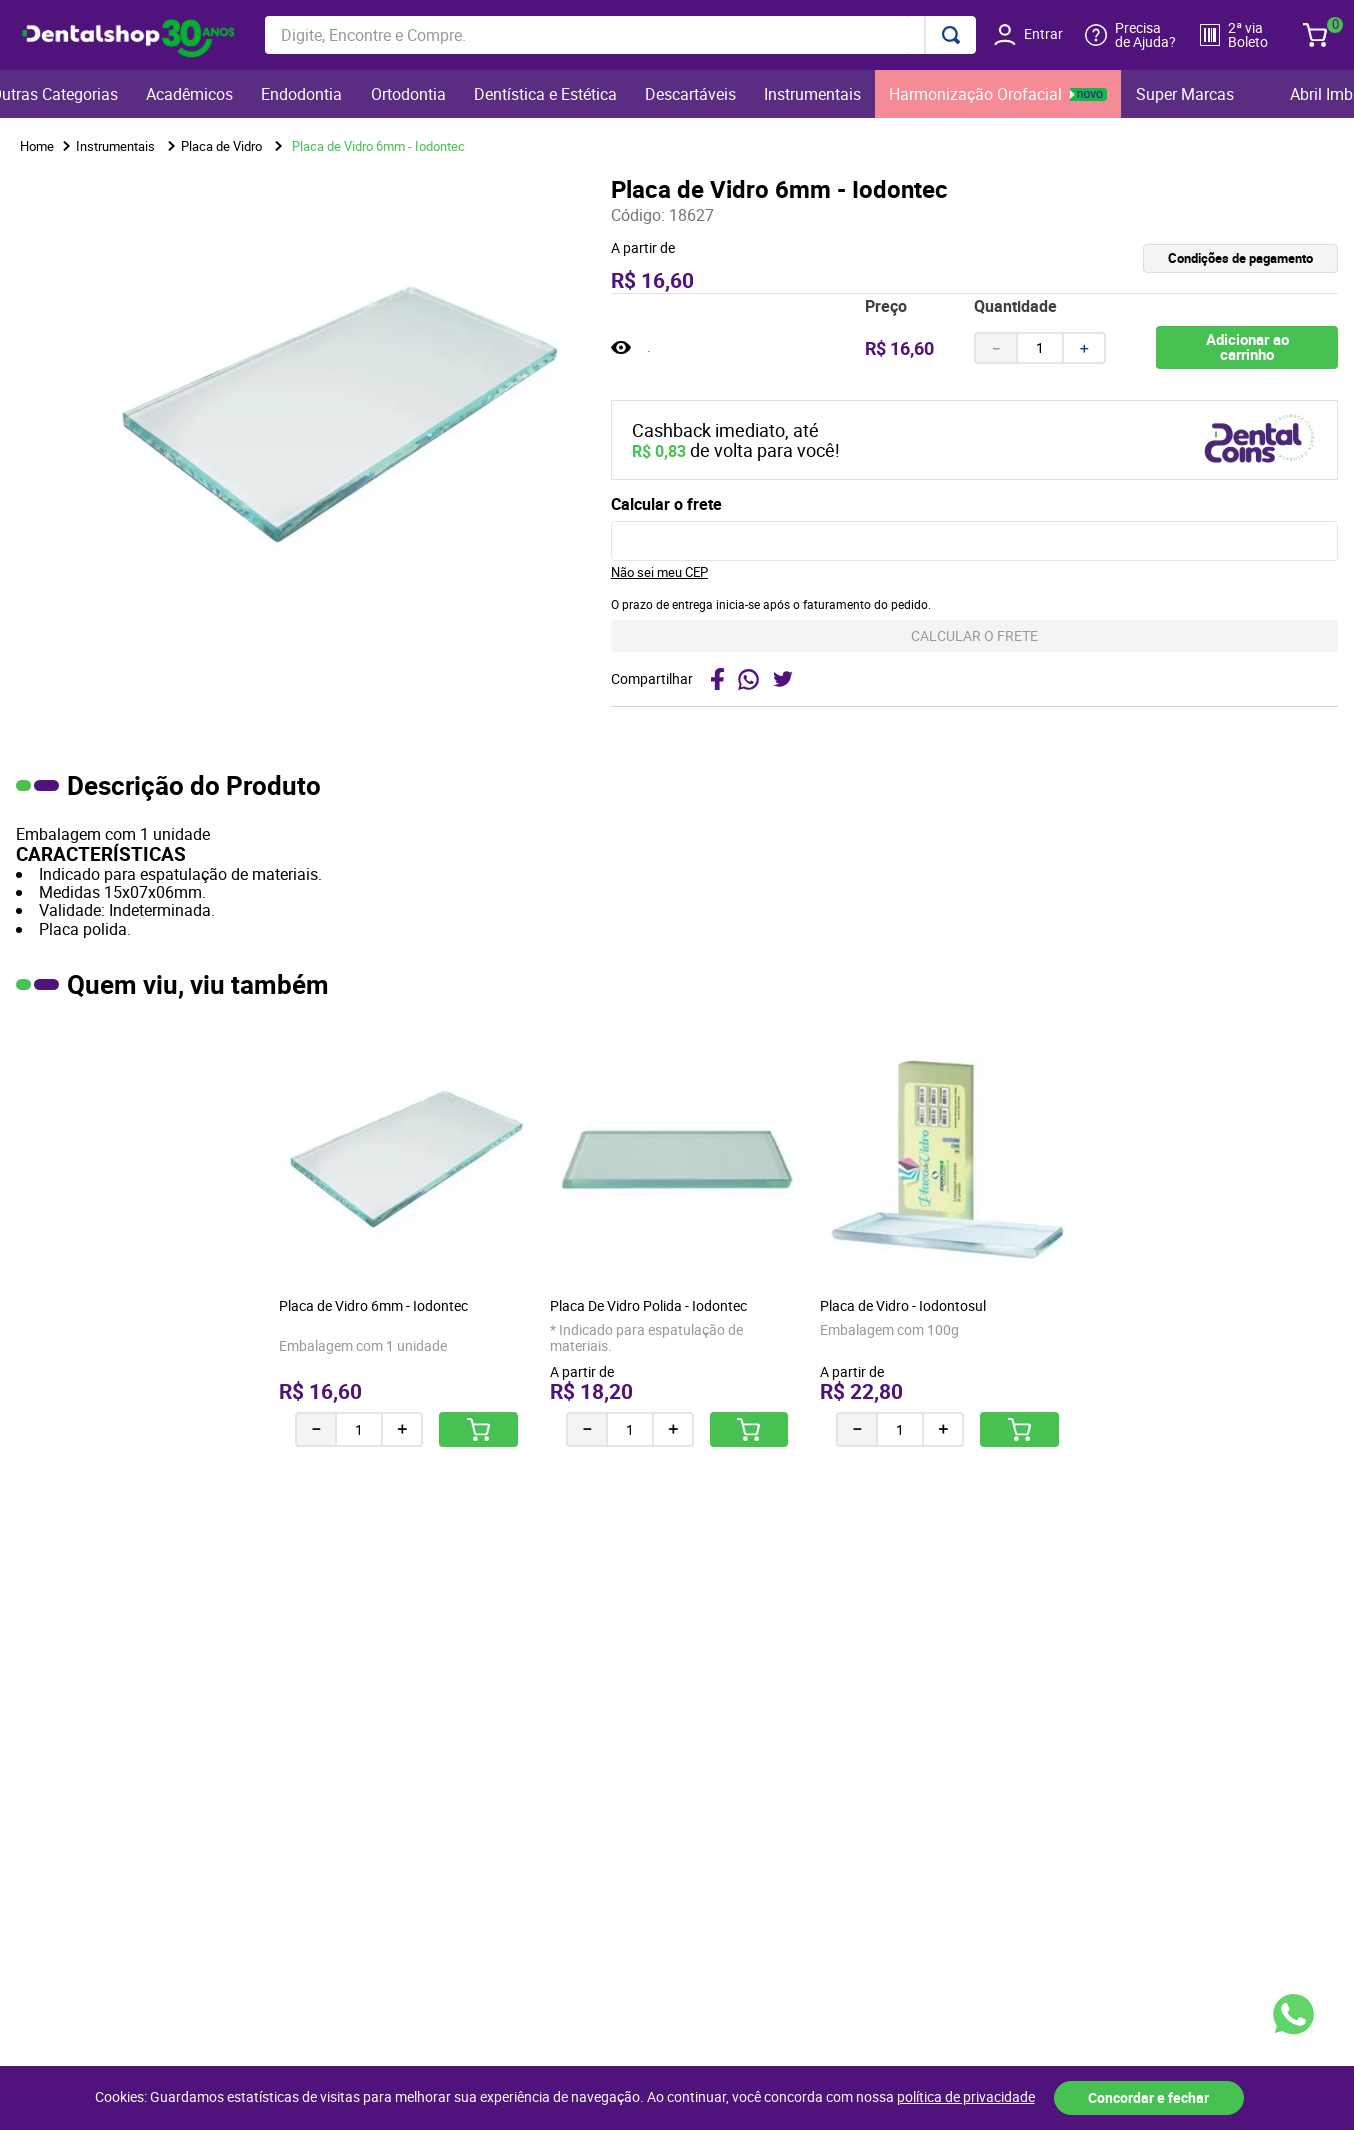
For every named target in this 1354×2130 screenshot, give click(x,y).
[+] (1085, 348)
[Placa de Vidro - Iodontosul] (948, 1234)
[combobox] (620, 35)
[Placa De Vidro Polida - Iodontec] (677, 1234)
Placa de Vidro (221, 146)
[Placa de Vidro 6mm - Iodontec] (406, 1234)
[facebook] (717, 679)
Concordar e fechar (1148, 2097)
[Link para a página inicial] (37, 146)
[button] (1156, 258)
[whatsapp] (748, 679)
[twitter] (786, 679)
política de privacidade (966, 2097)
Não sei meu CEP (659, 572)
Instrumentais (115, 146)
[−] (995, 348)
